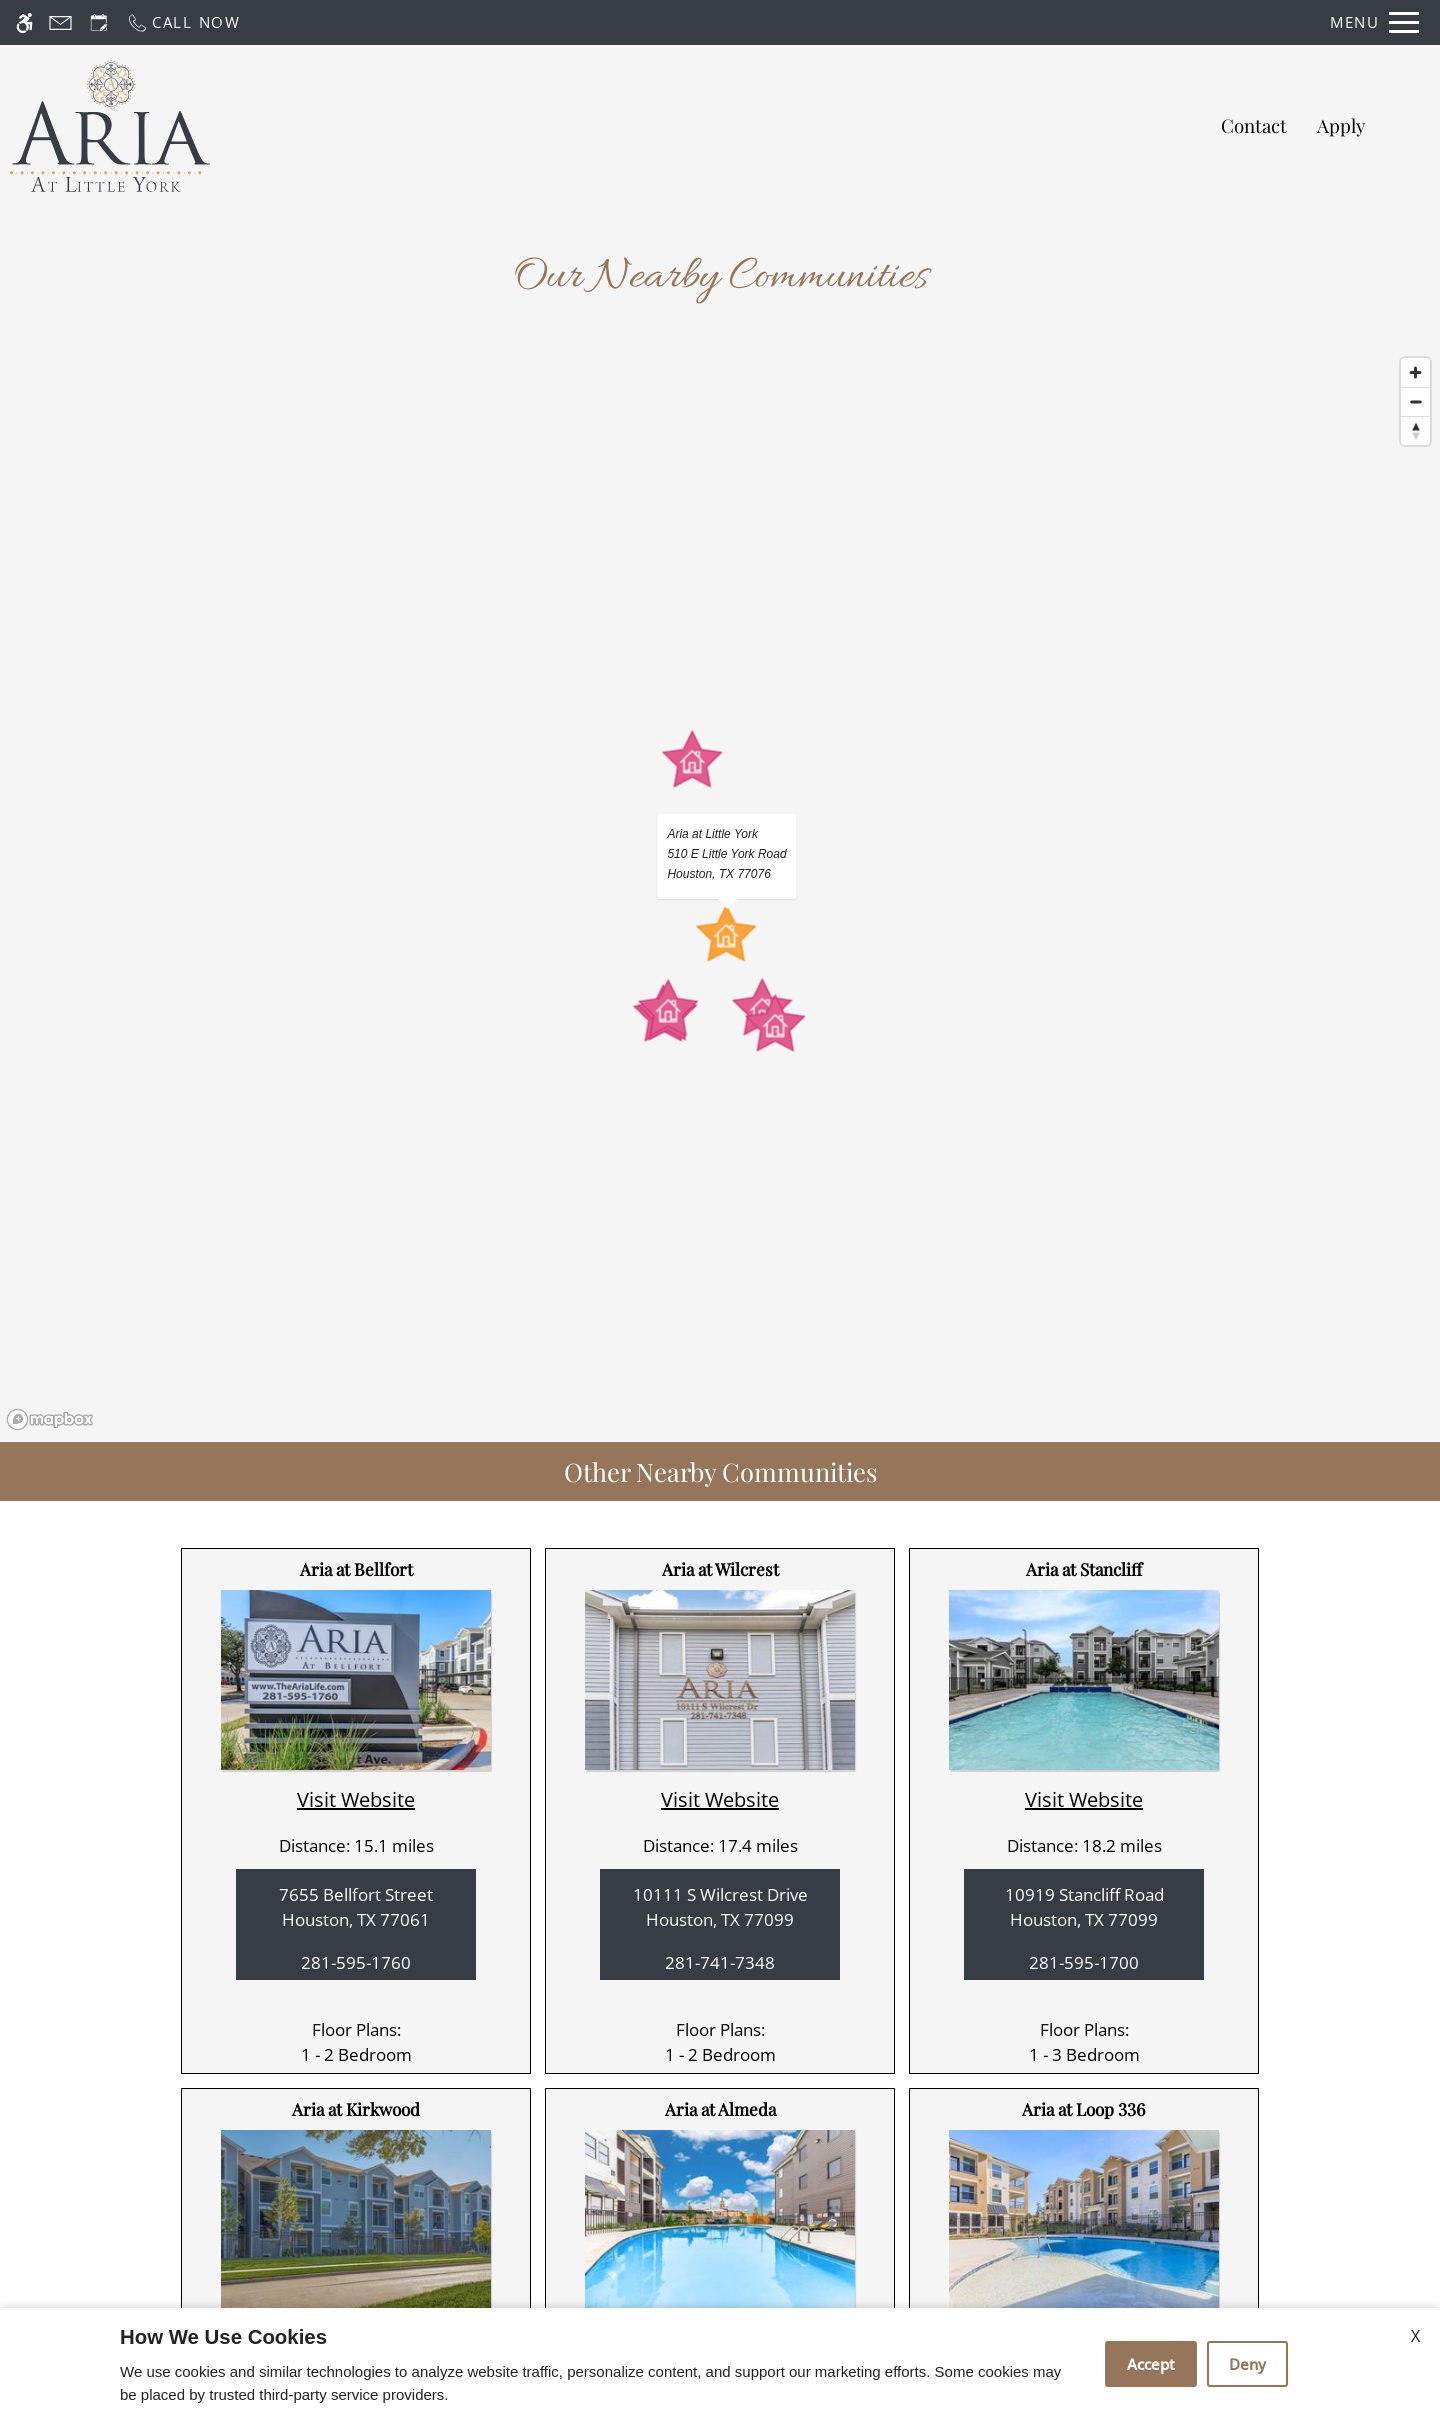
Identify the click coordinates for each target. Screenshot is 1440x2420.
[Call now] (183, 22)
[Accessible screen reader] (24, 22)
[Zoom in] (1415, 372)
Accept (1151, 2364)
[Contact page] (60, 22)
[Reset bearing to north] (1415, 430)
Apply (1341, 125)
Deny (1247, 2364)
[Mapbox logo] (50, 1419)
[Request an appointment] (99, 22)
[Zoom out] (1415, 401)
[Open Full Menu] (1374, 22)
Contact (1254, 125)
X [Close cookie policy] (1415, 2336)
